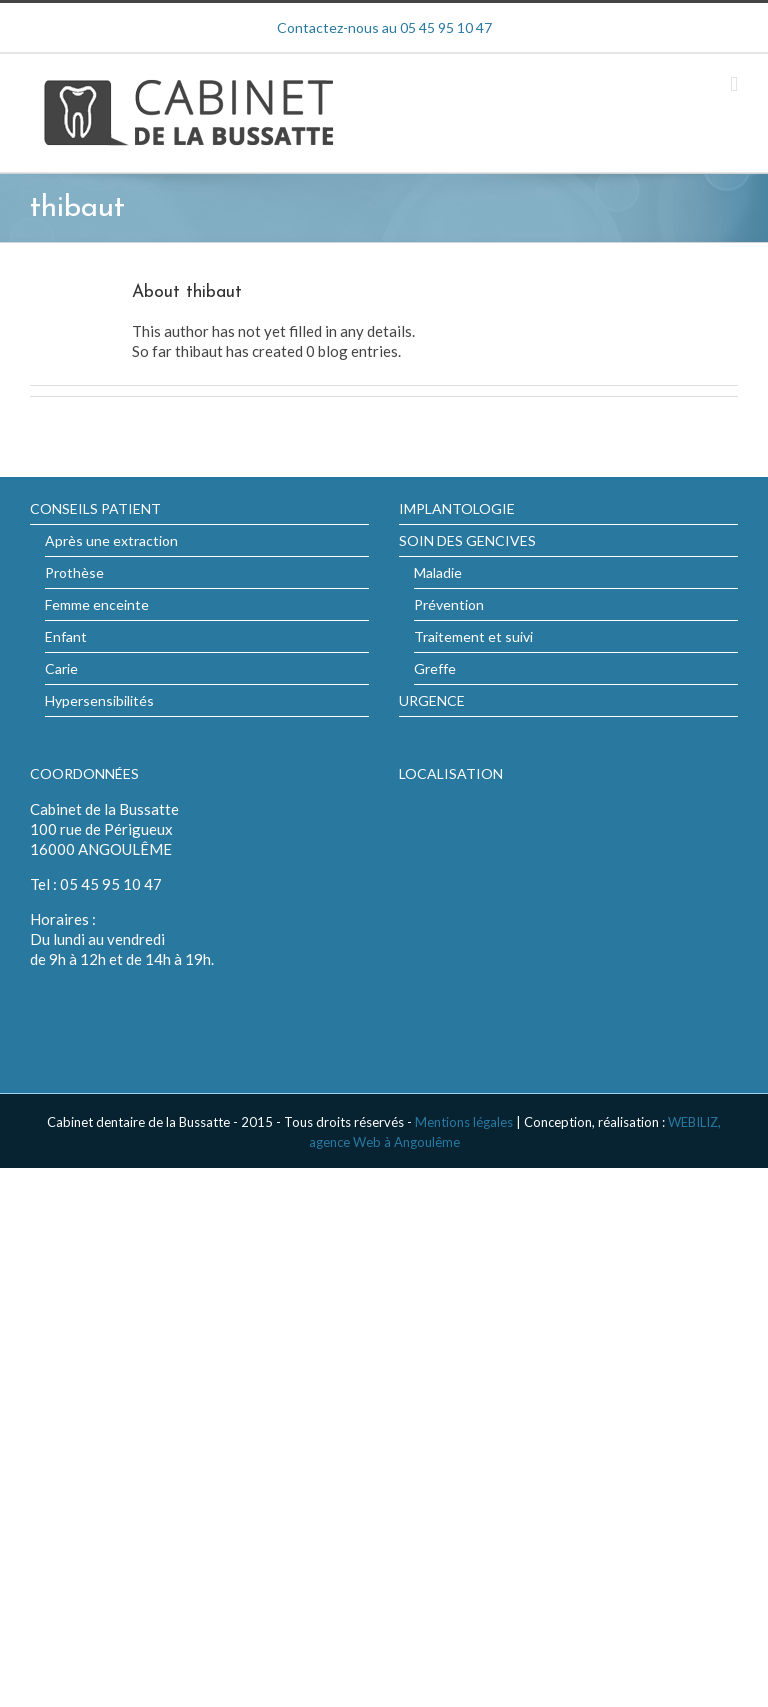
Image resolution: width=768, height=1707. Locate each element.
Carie (61, 668)
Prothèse (74, 572)
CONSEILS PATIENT (95, 508)
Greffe (435, 668)
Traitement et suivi (473, 636)
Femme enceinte (97, 604)
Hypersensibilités (99, 700)
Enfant (66, 636)
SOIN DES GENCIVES (467, 540)
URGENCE (432, 700)
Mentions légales (464, 1122)
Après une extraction (111, 540)
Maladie (438, 572)
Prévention (449, 604)
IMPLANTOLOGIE (457, 508)
